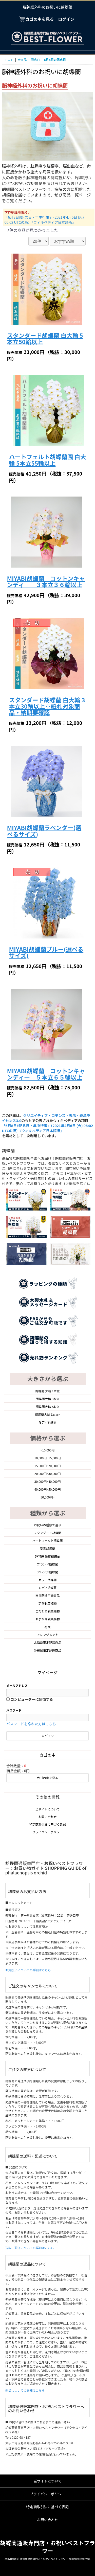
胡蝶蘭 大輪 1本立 (47, 1391)
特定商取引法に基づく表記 (47, 1824)
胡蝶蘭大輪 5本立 (47, 1406)
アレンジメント (47, 1634)
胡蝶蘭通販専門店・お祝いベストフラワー (47, 2547)
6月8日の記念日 (55, 59)
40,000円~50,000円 (47, 1489)
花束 (47, 1627)
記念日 (35, 59)
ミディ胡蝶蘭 (47, 1422)
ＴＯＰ (9, 59)
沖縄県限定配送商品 (47, 1650)
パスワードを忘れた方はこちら (31, 1723)
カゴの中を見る (47, 1778)
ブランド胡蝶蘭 (47, 1564)
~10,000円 (47, 1450)
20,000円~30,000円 (47, 1473)
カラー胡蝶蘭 (47, 1580)
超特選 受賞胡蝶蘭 (47, 1556)
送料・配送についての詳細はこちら (29, 2248)
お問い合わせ (47, 1817)
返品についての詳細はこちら (25, 2390)
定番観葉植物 (47, 1603)
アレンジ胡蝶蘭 (47, 1572)
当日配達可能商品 (47, 1595)
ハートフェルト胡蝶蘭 (47, 1540)
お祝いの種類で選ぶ (47, 1525)
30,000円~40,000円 (47, 1481)
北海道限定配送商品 (47, 1642)
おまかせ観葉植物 (47, 1619)
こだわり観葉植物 (47, 1611)
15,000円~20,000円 (47, 1466)
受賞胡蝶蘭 (47, 1548)
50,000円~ (47, 1497)
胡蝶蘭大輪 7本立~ (47, 1414)
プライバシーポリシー (47, 1832)
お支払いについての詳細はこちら (28, 1970)
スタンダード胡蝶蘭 (47, 1533)
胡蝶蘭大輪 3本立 (47, 1399)
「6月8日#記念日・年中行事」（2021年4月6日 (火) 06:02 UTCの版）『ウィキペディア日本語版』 (44, 220)
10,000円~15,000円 (47, 1458)
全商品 (22, 59)
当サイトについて (47, 1809)
